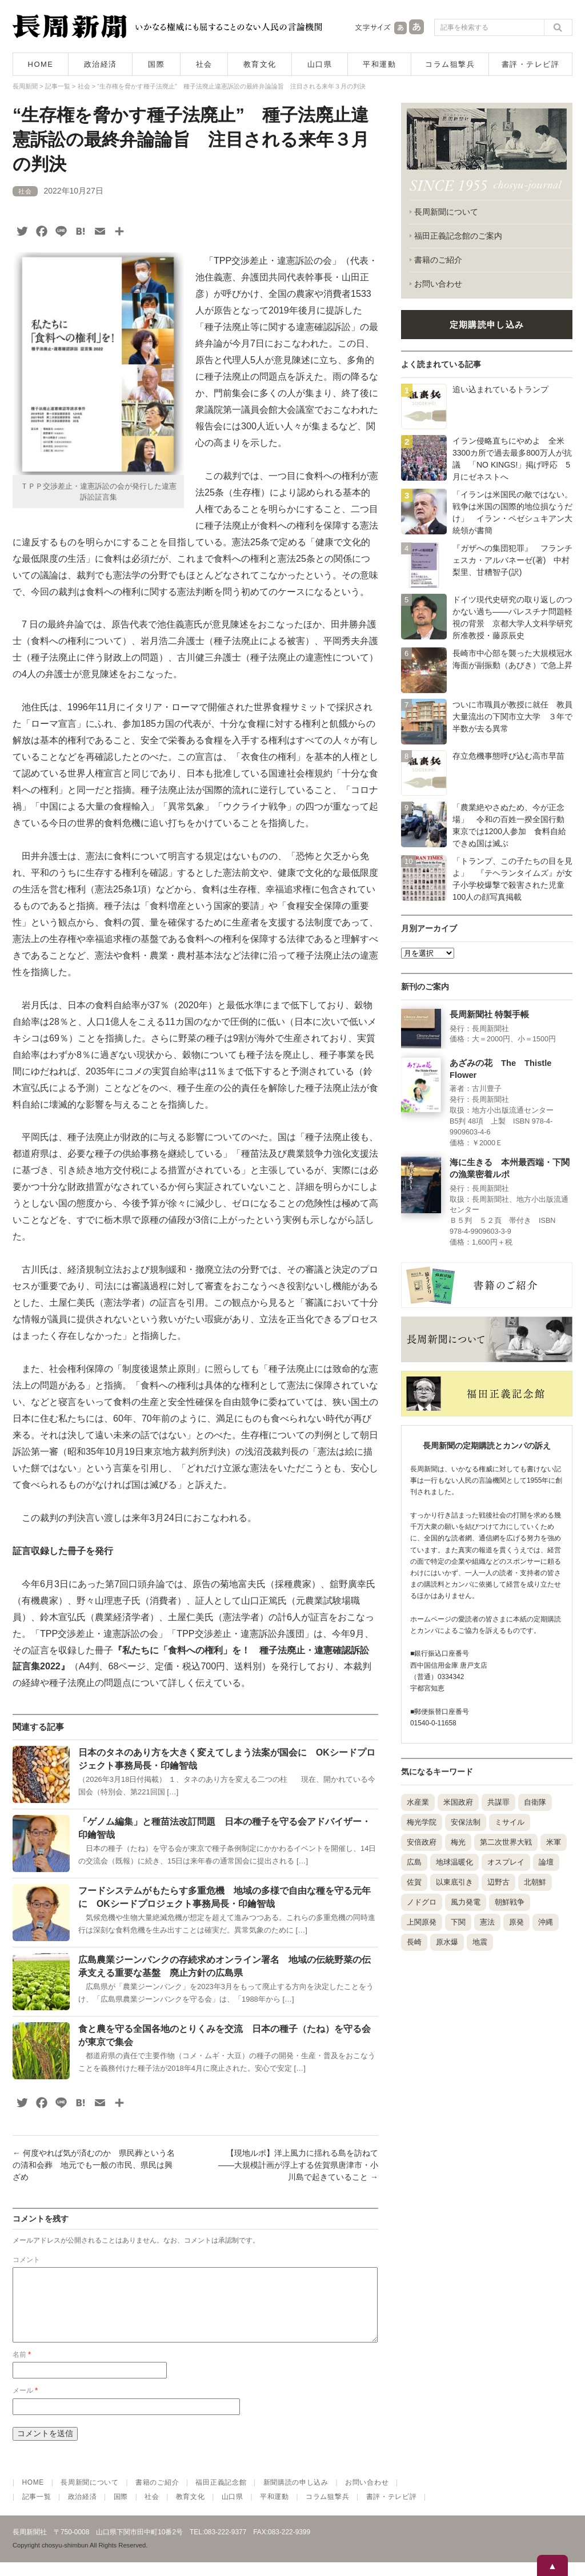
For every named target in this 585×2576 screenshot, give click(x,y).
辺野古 (498, 1882)
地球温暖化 (454, 1862)
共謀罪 (498, 1802)
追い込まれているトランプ (500, 389)
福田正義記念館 (220, 2496)
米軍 (553, 1842)
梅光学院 (421, 1822)
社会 (204, 64)
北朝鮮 (535, 1882)
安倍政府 (421, 1842)
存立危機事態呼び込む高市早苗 (508, 755)
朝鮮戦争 (509, 1902)
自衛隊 (535, 1802)
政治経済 (100, 64)
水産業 (418, 1802)
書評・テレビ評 (531, 64)
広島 (414, 1862)
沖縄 (545, 1922)
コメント (26, 2260)
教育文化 (260, 64)
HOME (41, 64)
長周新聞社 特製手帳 (489, 1014)
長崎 (414, 1942)
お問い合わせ (438, 283)
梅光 (458, 1842)
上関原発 (421, 1922)
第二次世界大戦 (506, 1842)
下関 (458, 1922)
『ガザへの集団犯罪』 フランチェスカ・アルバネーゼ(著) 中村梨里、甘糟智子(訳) (512, 560)
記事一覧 (36, 2510)
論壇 (546, 1862)
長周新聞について (446, 211)
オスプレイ (505, 1862)
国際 (156, 64)
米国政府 (458, 1802)
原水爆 (447, 1942)
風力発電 (465, 1902)
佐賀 (414, 1882)
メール (25, 2404)
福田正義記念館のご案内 (458, 235)
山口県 (319, 64)
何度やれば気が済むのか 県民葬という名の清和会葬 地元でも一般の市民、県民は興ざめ (94, 2164)
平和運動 (379, 64)
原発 (516, 1922)
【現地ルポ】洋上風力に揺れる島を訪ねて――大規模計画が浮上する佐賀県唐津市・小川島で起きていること (298, 2164)
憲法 (487, 1922)
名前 (22, 2368)
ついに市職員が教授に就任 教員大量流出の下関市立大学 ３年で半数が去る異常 (512, 716)
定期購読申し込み (487, 324)
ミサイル (509, 1822)
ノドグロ (421, 1902)
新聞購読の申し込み (295, 2496)
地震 (479, 1942)
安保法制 (465, 1822)
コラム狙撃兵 (450, 64)
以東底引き (454, 1882)
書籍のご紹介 (438, 259)
